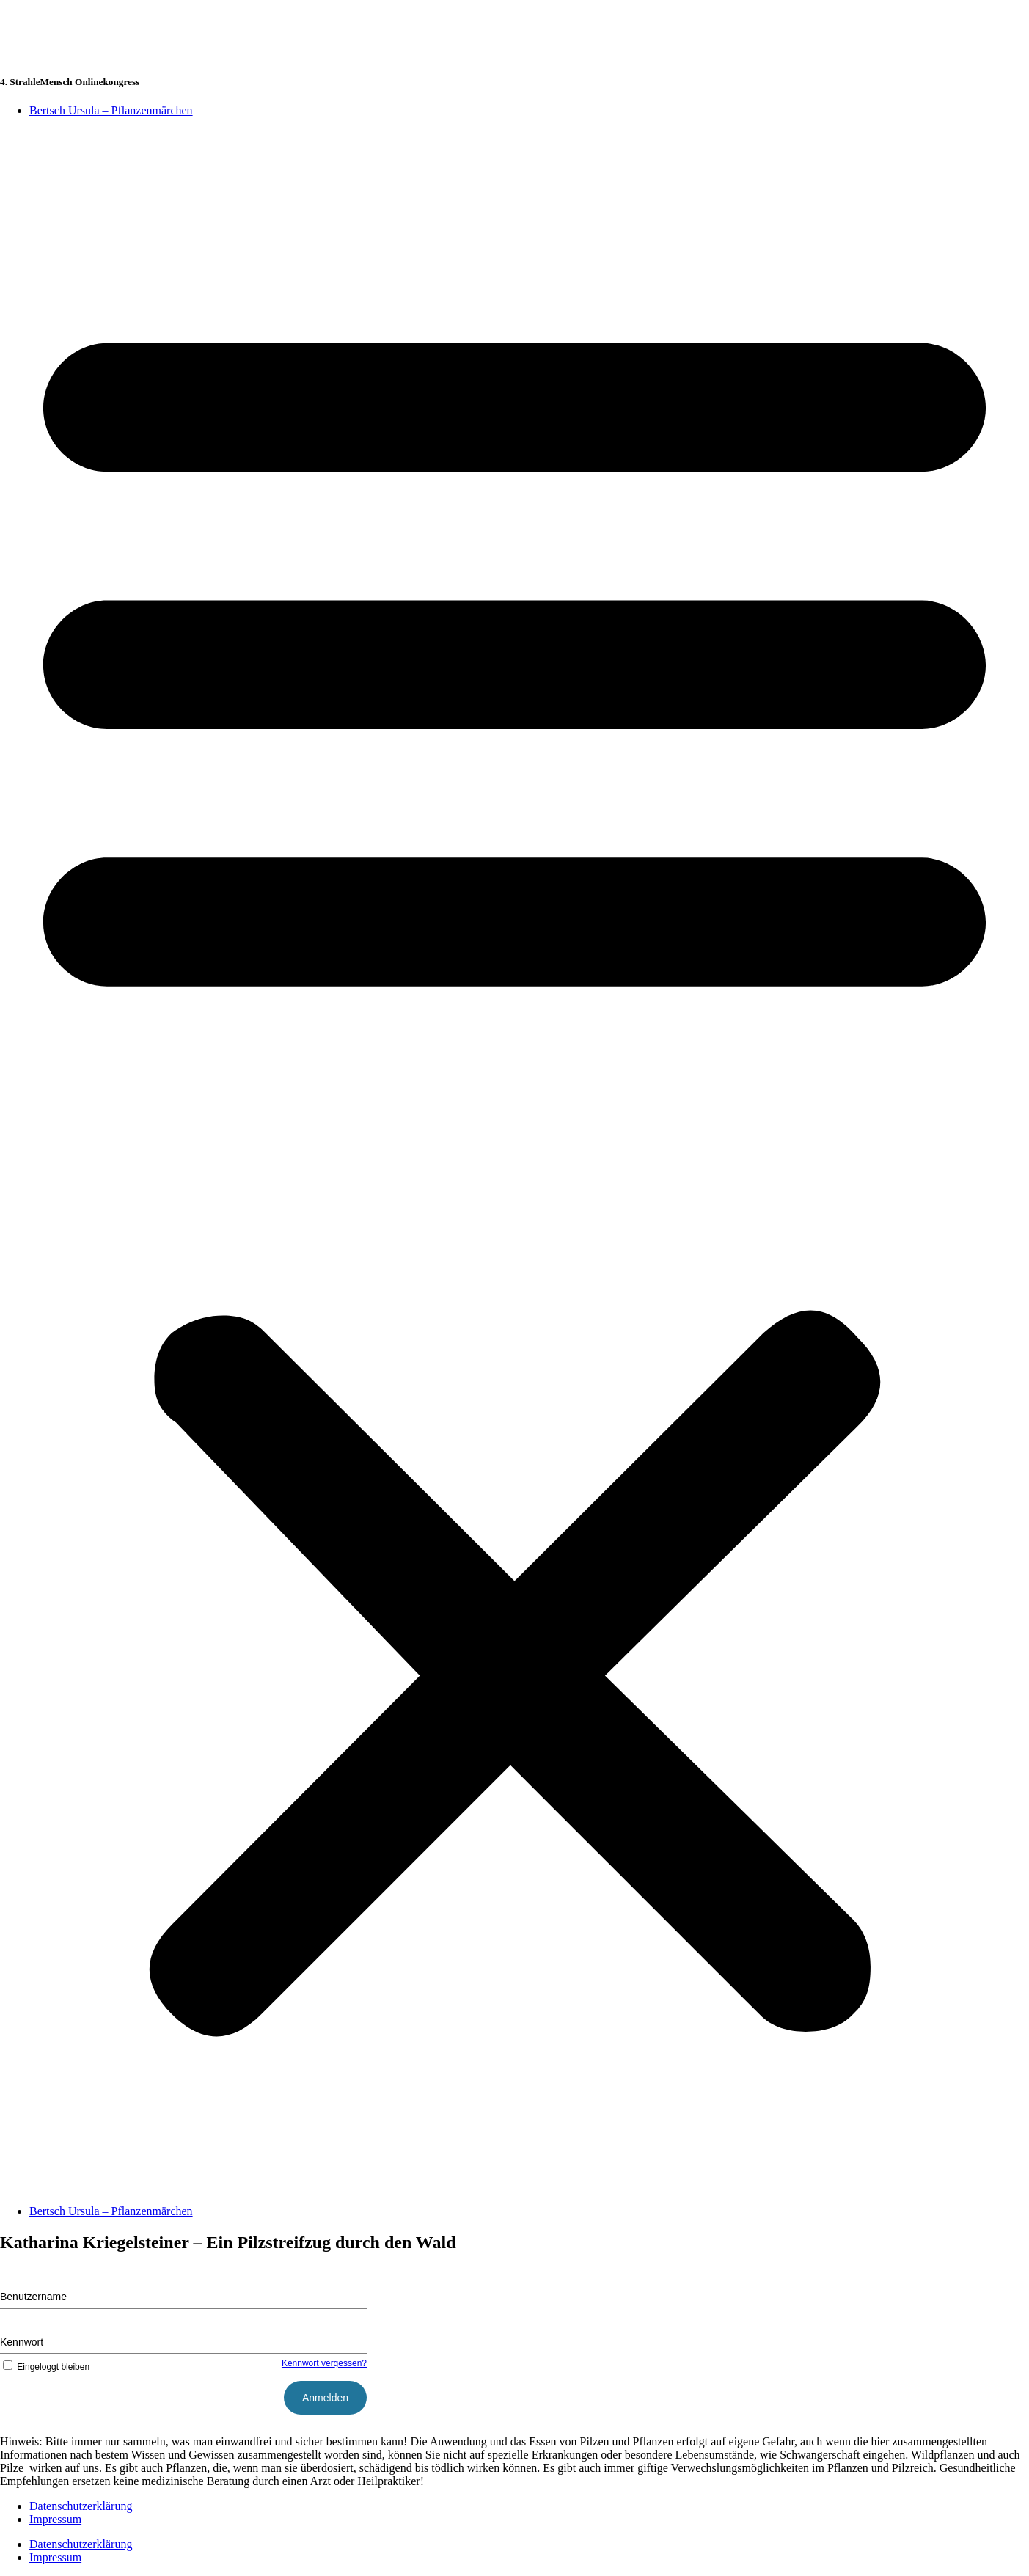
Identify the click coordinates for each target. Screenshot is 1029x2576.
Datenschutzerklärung (80, 2506)
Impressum (55, 2519)
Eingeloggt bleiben (44, 2367)
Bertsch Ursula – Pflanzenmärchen (111, 110)
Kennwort (21, 2342)
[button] (514, 1161)
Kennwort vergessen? (324, 2363)
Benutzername (33, 2296)
